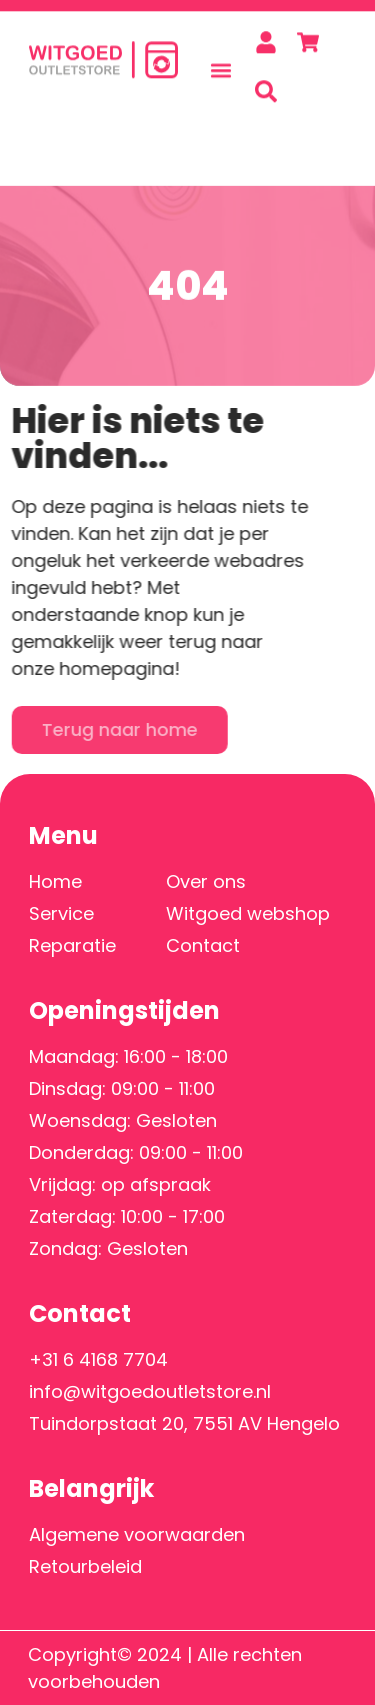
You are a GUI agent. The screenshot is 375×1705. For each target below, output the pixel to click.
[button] (221, 63)
